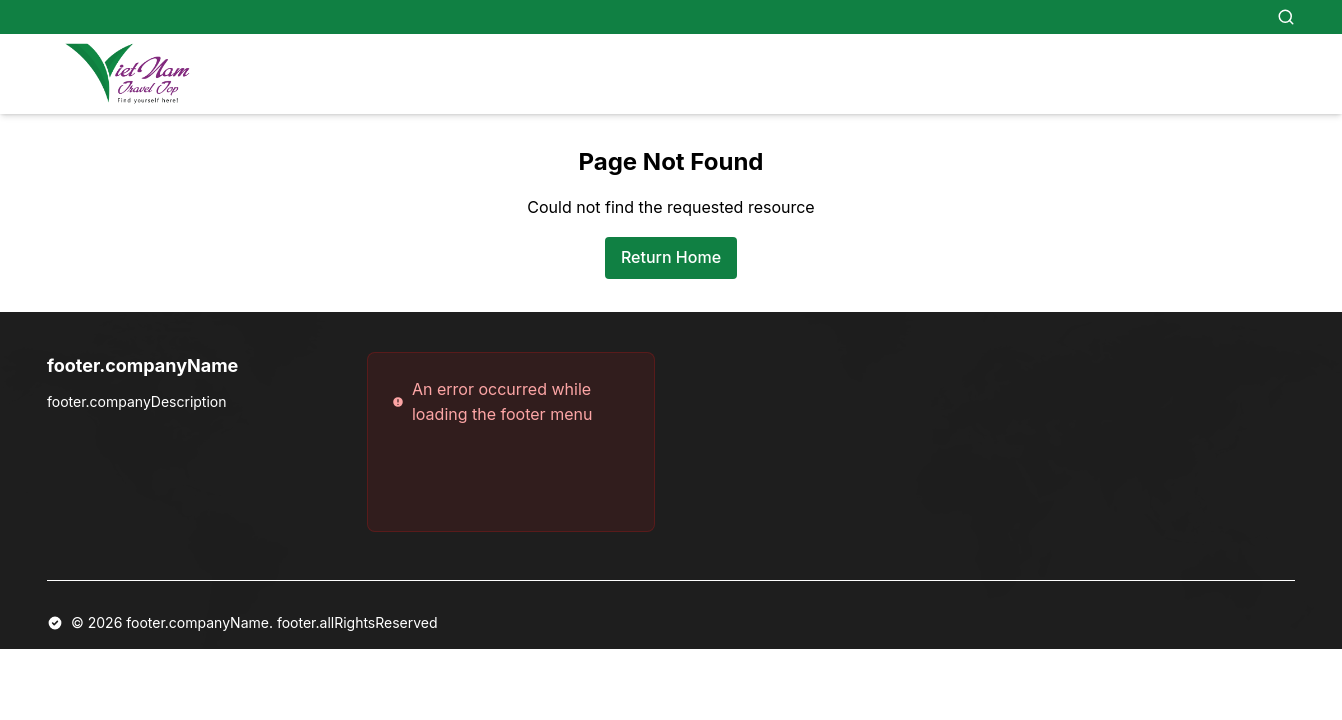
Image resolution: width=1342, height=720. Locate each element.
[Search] (1286, 17)
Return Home (671, 257)
